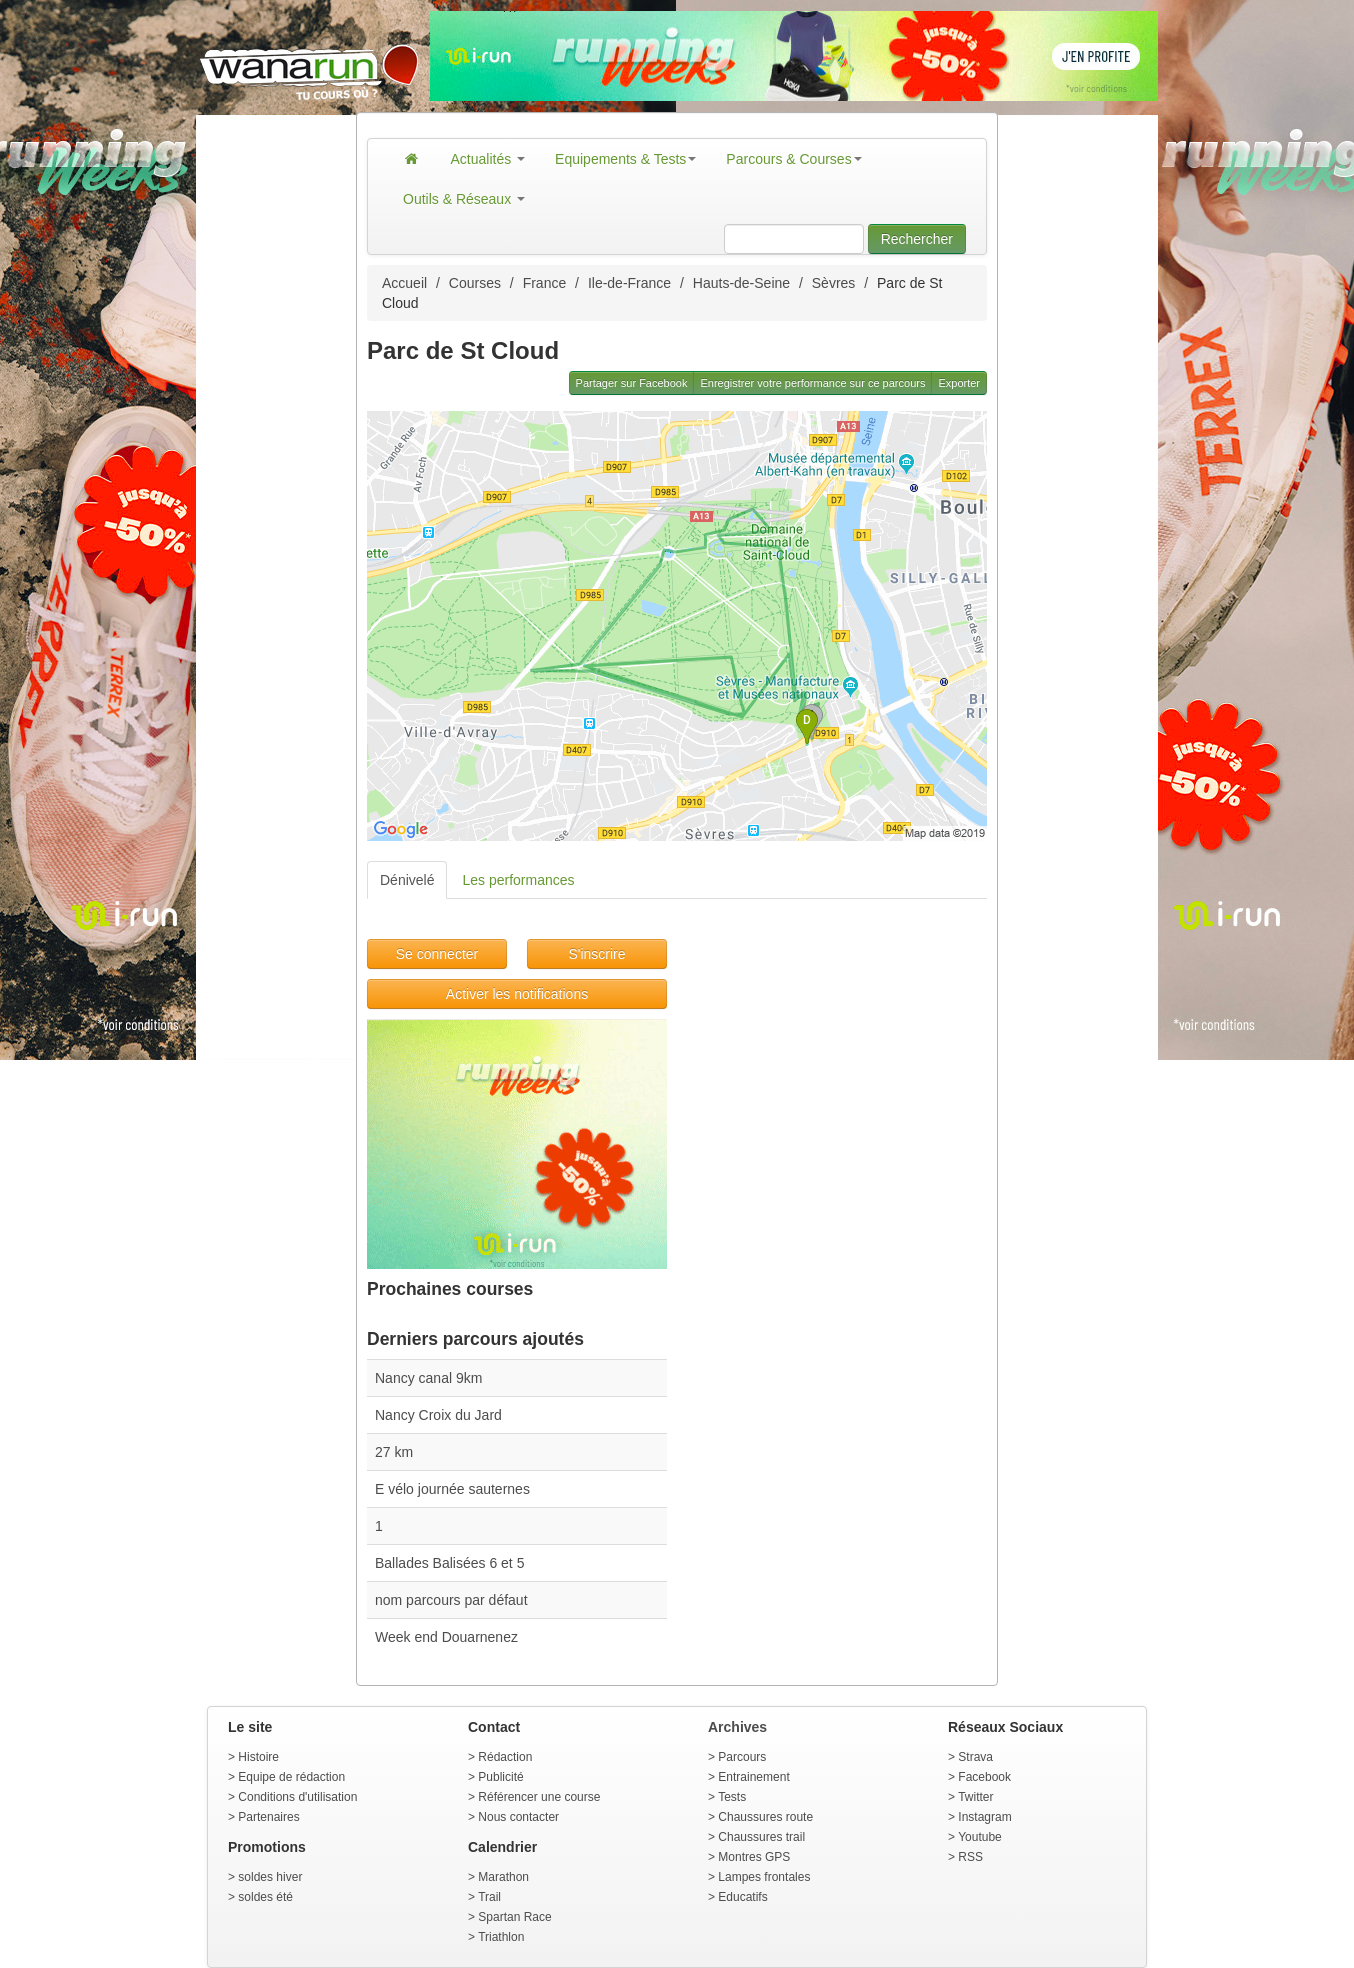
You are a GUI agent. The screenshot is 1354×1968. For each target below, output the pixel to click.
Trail (489, 1897)
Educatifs (742, 1897)
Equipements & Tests (625, 159)
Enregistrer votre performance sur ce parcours (812, 383)
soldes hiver (270, 1877)
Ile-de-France (629, 283)
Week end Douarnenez (446, 1637)
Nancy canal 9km (428, 1378)
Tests (732, 1797)
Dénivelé (407, 880)
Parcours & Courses (793, 159)
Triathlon (501, 1937)
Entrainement (753, 1777)
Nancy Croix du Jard (438, 1415)
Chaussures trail (761, 1837)
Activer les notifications (517, 994)
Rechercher (917, 239)
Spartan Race (514, 1917)
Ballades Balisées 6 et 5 (449, 1563)
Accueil (404, 283)
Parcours (742, 1757)
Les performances (518, 880)
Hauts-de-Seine (741, 283)
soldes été (265, 1897)
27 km (394, 1452)
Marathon (503, 1877)
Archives (737, 1727)
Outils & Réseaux (464, 199)
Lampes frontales (764, 1877)
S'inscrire (596, 954)
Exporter (959, 383)
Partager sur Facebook (632, 383)
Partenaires (268, 1817)
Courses (475, 283)
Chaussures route (765, 1817)
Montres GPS (754, 1857)
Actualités (488, 159)
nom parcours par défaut (451, 1600)
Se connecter (437, 954)
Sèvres (834, 283)
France (545, 283)
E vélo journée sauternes (452, 1489)
